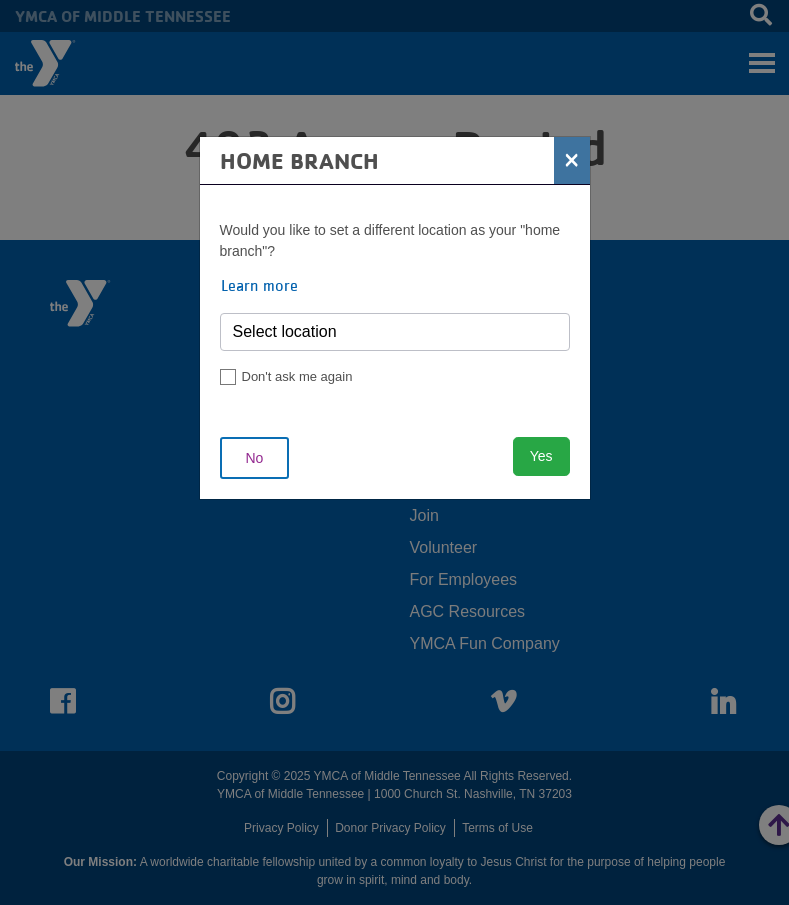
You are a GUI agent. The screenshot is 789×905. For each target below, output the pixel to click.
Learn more (259, 285)
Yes (541, 456)
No (255, 458)
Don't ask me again (297, 376)
